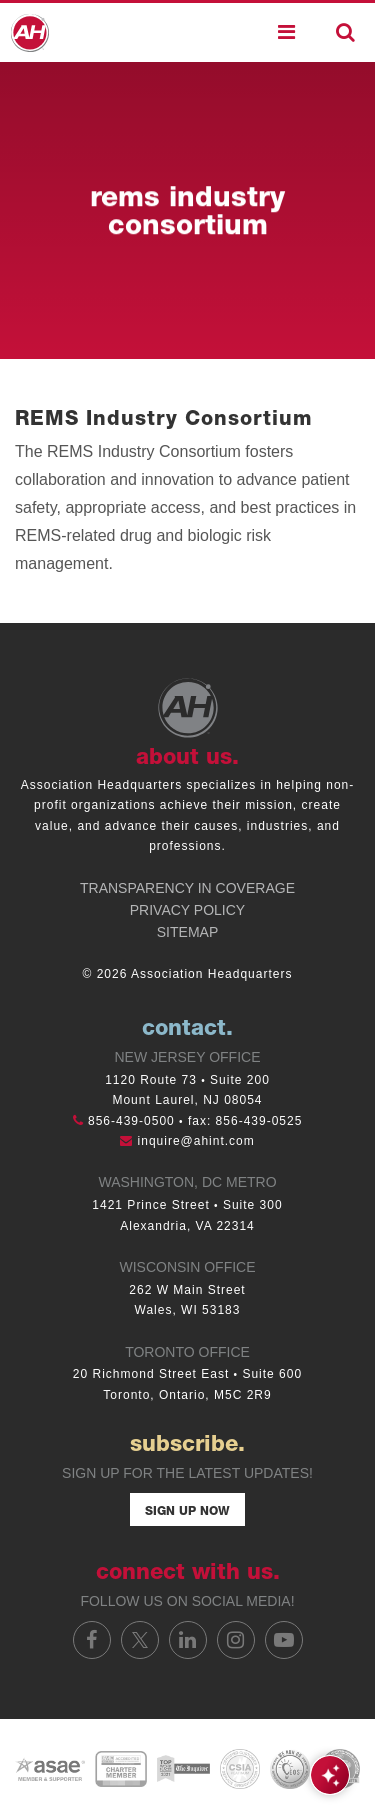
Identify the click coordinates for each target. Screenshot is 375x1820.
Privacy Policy (187, 910)
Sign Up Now (187, 1512)
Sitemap (187, 932)
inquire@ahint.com (196, 1141)
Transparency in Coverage (187, 888)
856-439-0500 (131, 1121)
